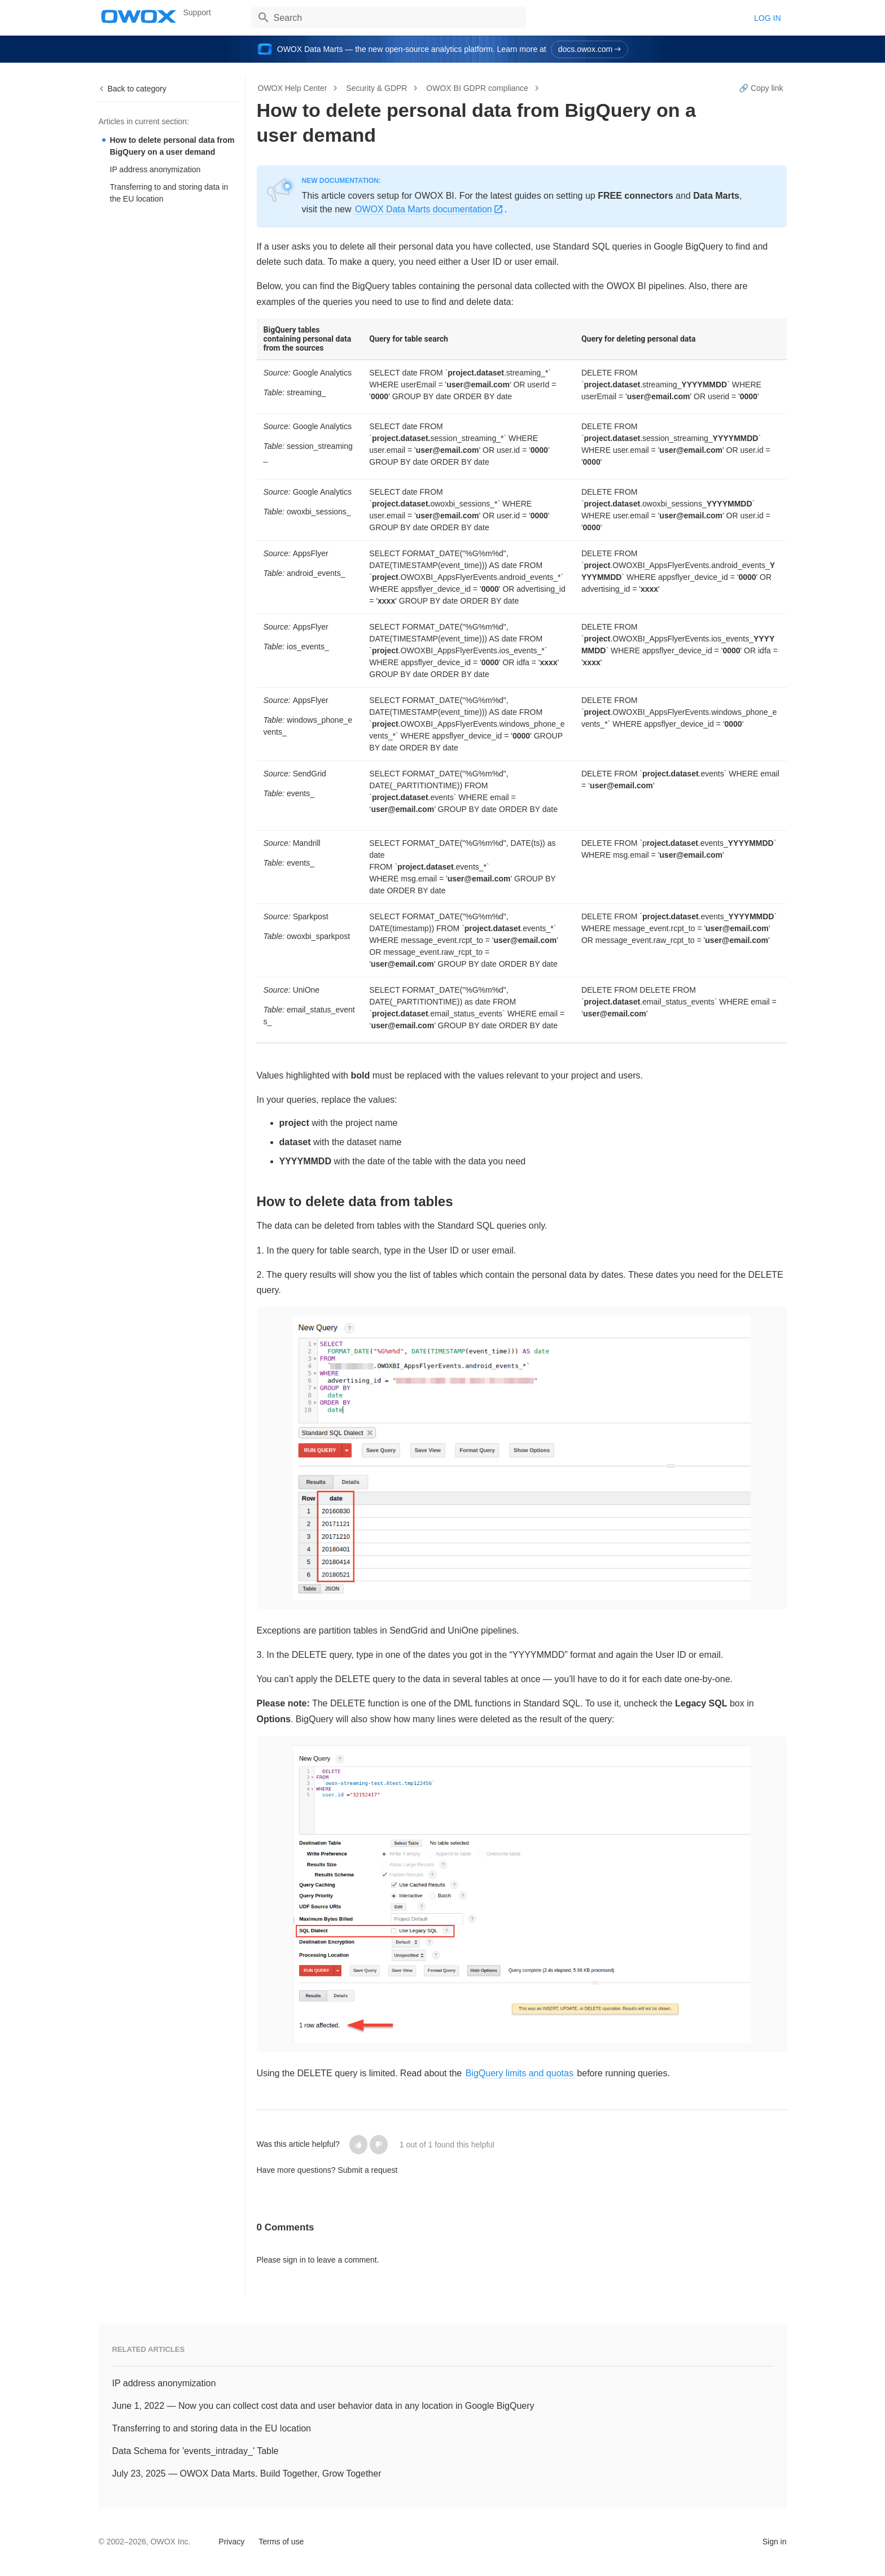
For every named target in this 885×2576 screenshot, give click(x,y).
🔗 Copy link (761, 88)
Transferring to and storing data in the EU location (169, 192)
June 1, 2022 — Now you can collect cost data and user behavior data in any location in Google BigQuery (323, 2406)
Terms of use (281, 2541)
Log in (767, 18)
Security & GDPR (376, 88)
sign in (294, 2259)
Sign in (775, 2541)
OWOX (138, 16)
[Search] (389, 17)
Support (197, 12)
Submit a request (367, 2170)
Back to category (137, 88)
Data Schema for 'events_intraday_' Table (195, 2451)
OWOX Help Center (292, 88)
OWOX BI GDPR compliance (477, 88)
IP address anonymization (155, 169)
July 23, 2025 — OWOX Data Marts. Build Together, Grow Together (247, 2473)
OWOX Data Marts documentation (423, 209)
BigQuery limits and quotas (519, 2073)
